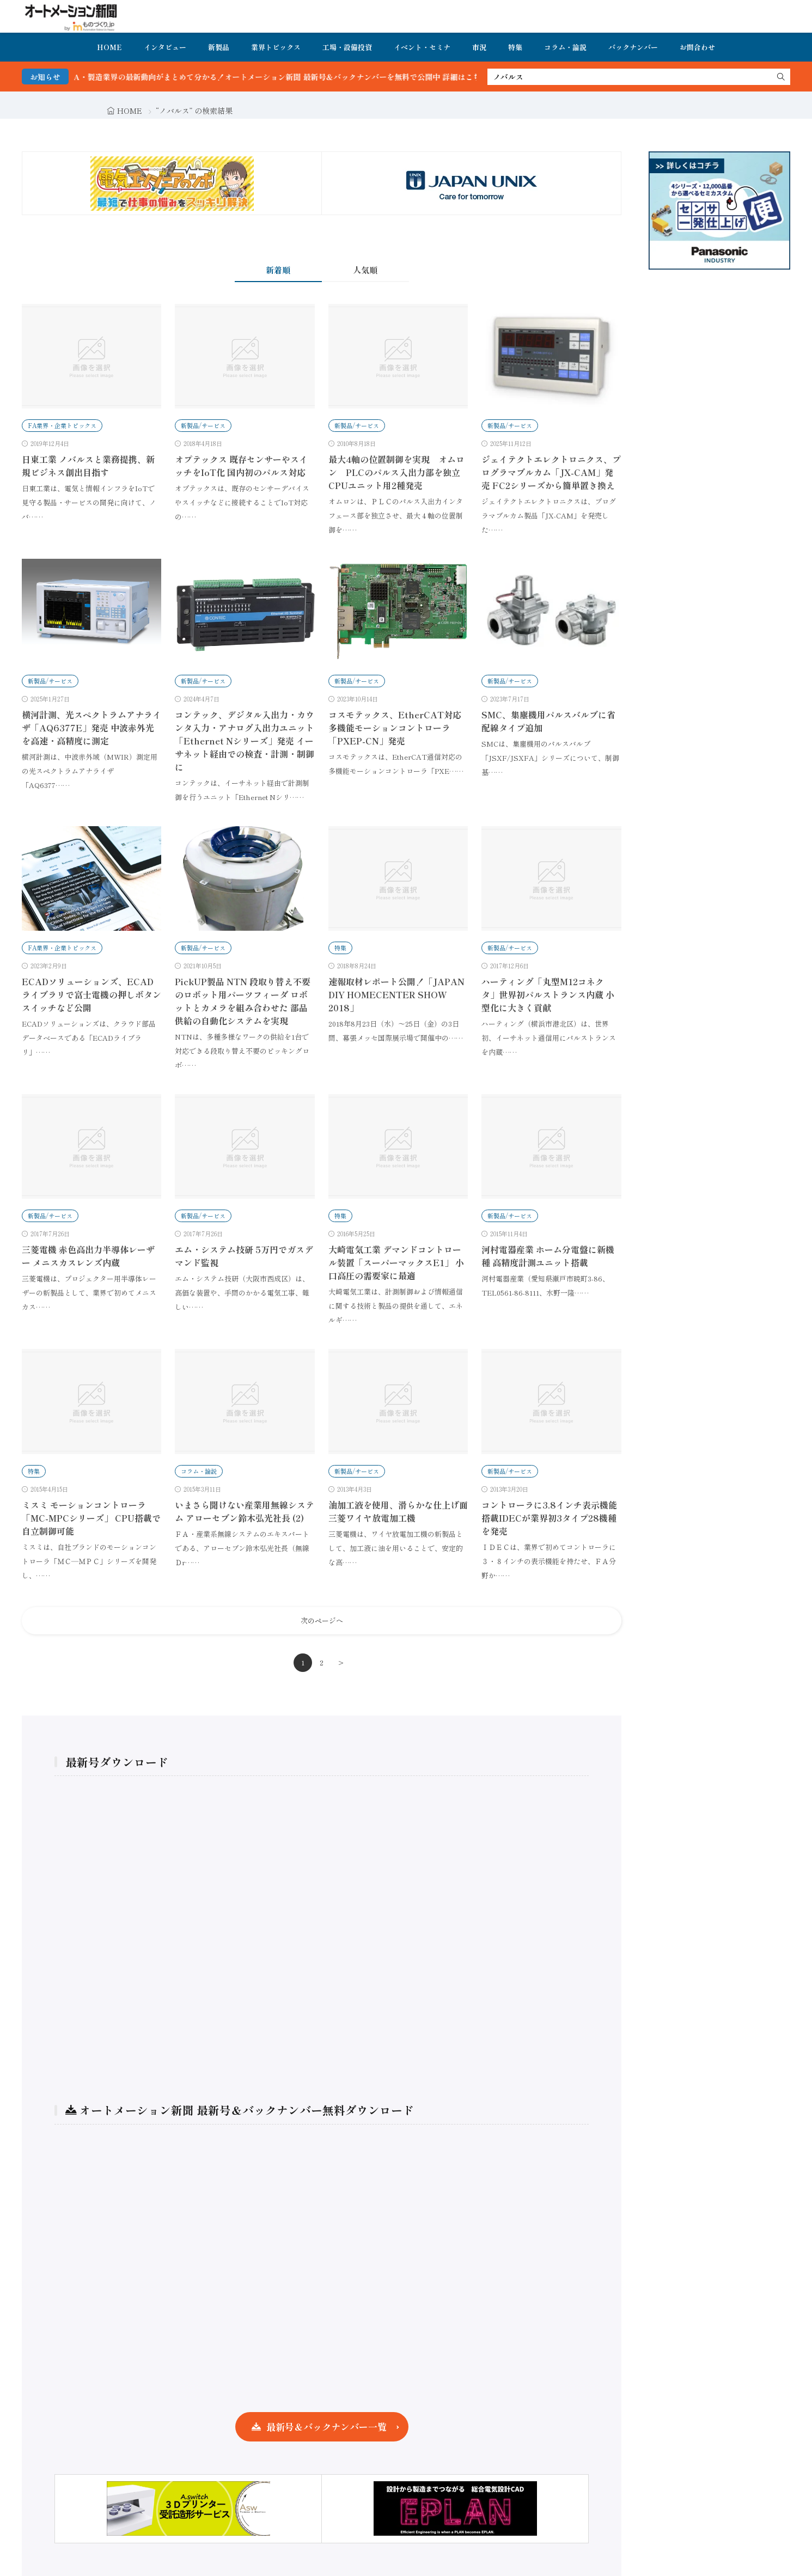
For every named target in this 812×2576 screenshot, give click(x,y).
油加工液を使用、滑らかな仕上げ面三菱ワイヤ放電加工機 (398, 1511)
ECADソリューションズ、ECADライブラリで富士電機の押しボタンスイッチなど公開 (91, 994)
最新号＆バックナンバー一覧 (326, 2426)
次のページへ (322, 1620)
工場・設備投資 (347, 47)
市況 (479, 47)
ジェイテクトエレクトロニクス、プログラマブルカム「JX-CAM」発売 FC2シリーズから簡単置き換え (551, 472)
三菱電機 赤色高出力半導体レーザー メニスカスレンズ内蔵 (88, 1256)
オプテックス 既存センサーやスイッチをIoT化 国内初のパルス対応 (241, 466)
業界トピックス (276, 47)
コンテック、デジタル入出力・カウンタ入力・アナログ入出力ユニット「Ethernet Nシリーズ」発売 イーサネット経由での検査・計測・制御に (244, 740)
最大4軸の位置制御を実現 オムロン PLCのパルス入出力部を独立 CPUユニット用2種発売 (398, 472)
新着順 (278, 270)
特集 (515, 47)
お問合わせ (697, 47)
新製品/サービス (203, 425)
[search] (781, 76)
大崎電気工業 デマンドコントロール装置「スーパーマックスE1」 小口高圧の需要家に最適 (396, 1262)
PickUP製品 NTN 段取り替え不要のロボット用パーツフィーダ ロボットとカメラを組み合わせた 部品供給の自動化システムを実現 (242, 1001)
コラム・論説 (565, 47)
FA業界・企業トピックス (62, 425)
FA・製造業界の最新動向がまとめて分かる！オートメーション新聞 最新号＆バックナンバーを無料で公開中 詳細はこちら (305, 76)
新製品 (218, 47)
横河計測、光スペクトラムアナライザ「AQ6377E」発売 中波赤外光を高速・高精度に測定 (91, 727)
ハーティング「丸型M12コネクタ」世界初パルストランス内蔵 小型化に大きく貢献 (547, 994)
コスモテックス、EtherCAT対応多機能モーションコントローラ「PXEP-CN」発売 (394, 727)
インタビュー (165, 47)
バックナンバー (633, 47)
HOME (109, 47)
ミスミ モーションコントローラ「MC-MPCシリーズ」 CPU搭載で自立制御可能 (91, 1517)
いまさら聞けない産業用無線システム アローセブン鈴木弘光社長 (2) (244, 1511)
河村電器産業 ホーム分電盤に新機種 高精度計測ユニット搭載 (547, 1256)
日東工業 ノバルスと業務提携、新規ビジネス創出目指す (88, 466)
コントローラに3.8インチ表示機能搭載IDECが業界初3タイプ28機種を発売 (549, 1517)
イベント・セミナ (422, 47)
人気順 (365, 270)
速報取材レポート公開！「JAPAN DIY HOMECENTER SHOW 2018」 (396, 994)
